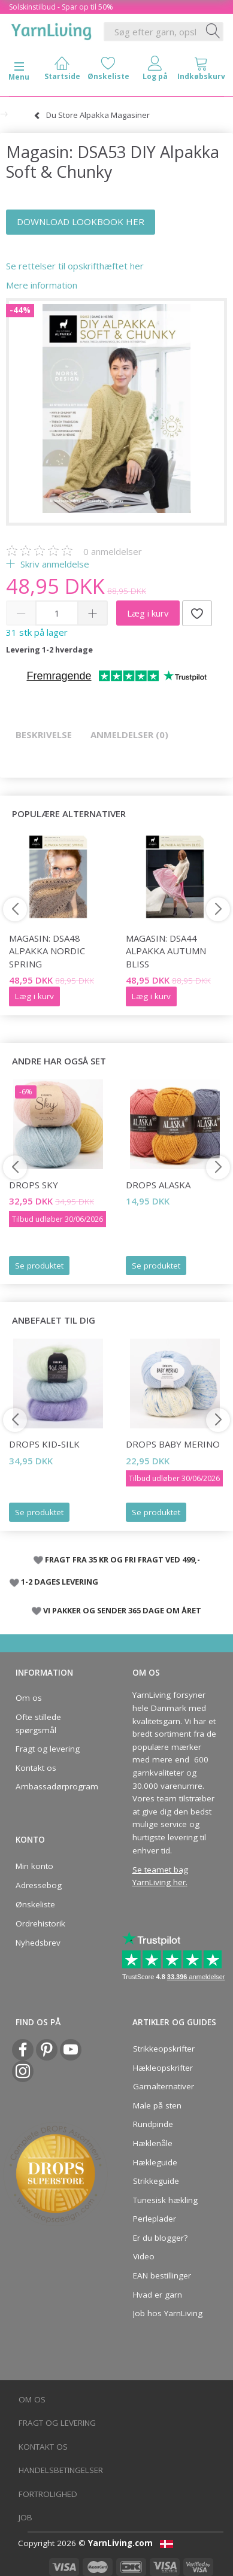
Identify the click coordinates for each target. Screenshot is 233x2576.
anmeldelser (112, 551)
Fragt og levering (48, 1748)
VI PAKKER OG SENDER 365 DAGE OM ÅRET (122, 1610)
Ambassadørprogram (55, 1786)
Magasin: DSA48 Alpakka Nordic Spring (47, 951)
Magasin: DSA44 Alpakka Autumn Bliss (166, 951)
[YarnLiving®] (51, 29)
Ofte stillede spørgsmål (38, 1723)
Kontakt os (36, 1767)
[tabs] (201, 71)
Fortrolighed (48, 2494)
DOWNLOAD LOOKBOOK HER (80, 221)
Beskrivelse (44, 735)
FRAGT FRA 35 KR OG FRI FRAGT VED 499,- (122, 1559)
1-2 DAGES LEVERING (59, 1581)
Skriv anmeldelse (53, 564)
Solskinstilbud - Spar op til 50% (61, 7)
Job (25, 2517)
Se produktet (39, 1265)
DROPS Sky (33, 1185)
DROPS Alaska (158, 1185)
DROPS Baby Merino (173, 1444)
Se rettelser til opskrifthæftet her (75, 266)
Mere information (41, 285)
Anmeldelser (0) (129, 735)
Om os (29, 1697)
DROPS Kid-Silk (44, 1444)
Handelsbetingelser (61, 2470)
